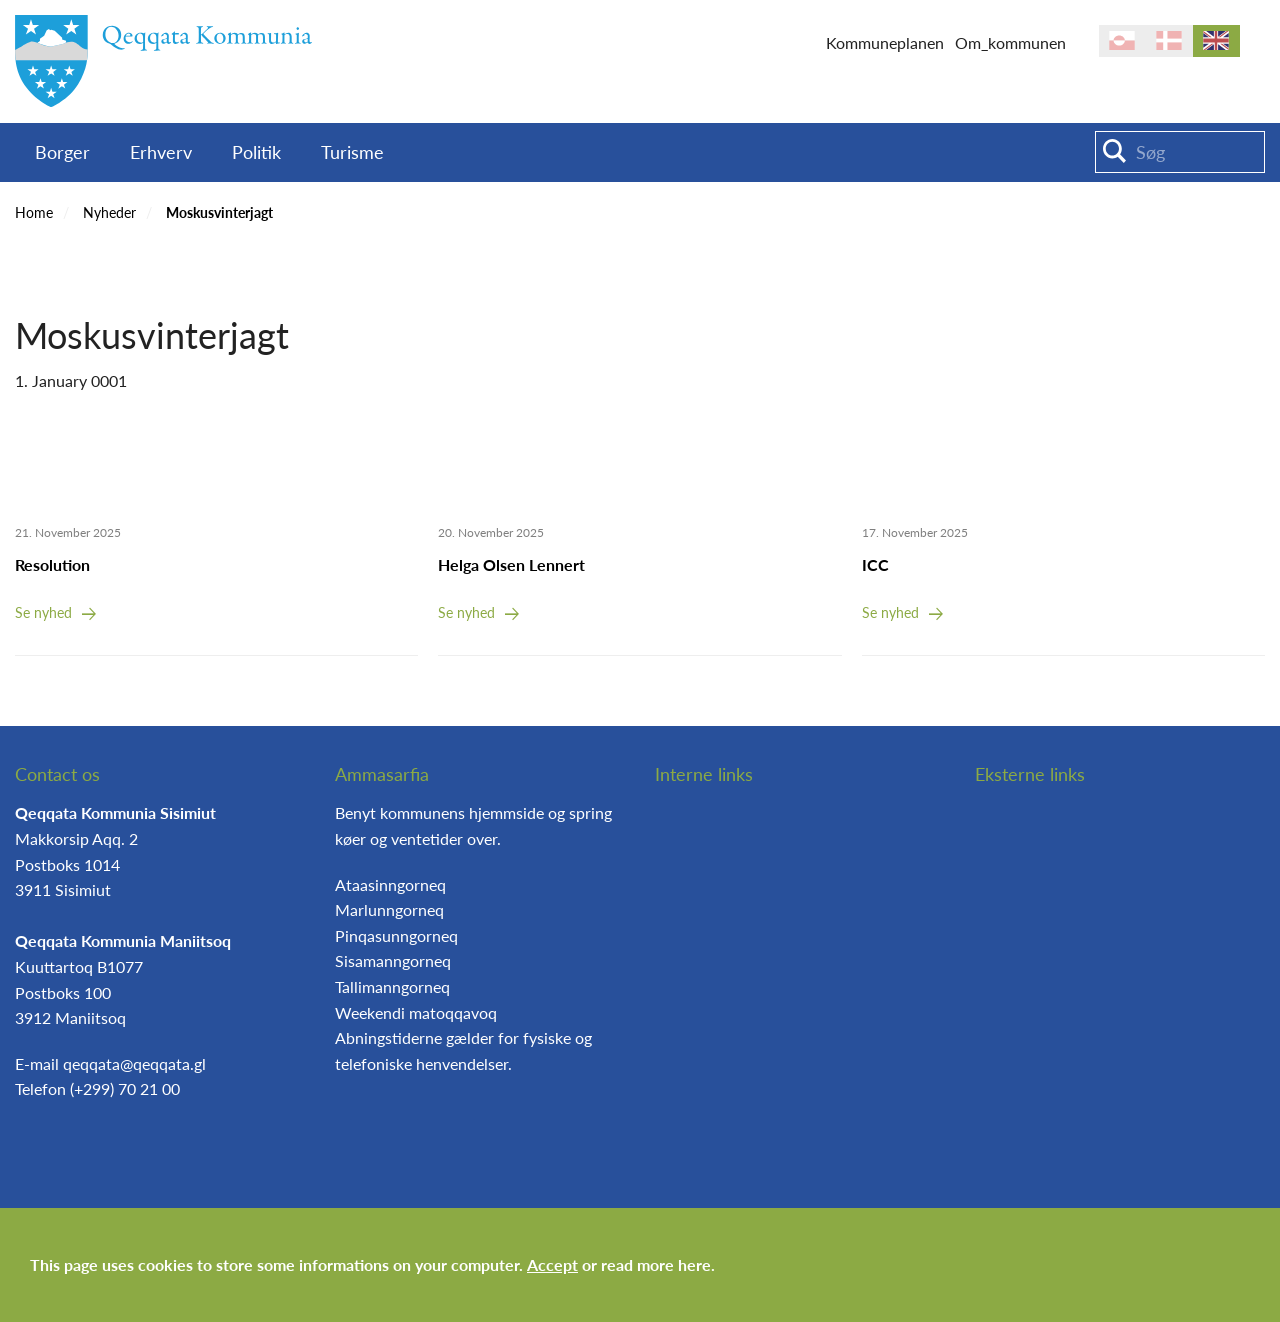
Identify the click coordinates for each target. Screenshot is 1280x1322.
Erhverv (161, 152)
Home (34, 212)
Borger (62, 152)
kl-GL (1122, 41)
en (1216, 41)
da (1169, 41)
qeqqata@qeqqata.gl (134, 1063)
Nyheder (109, 212)
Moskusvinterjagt (219, 212)
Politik (256, 152)
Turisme (352, 152)
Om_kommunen (1010, 42)
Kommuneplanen (885, 42)
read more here (656, 1264)
